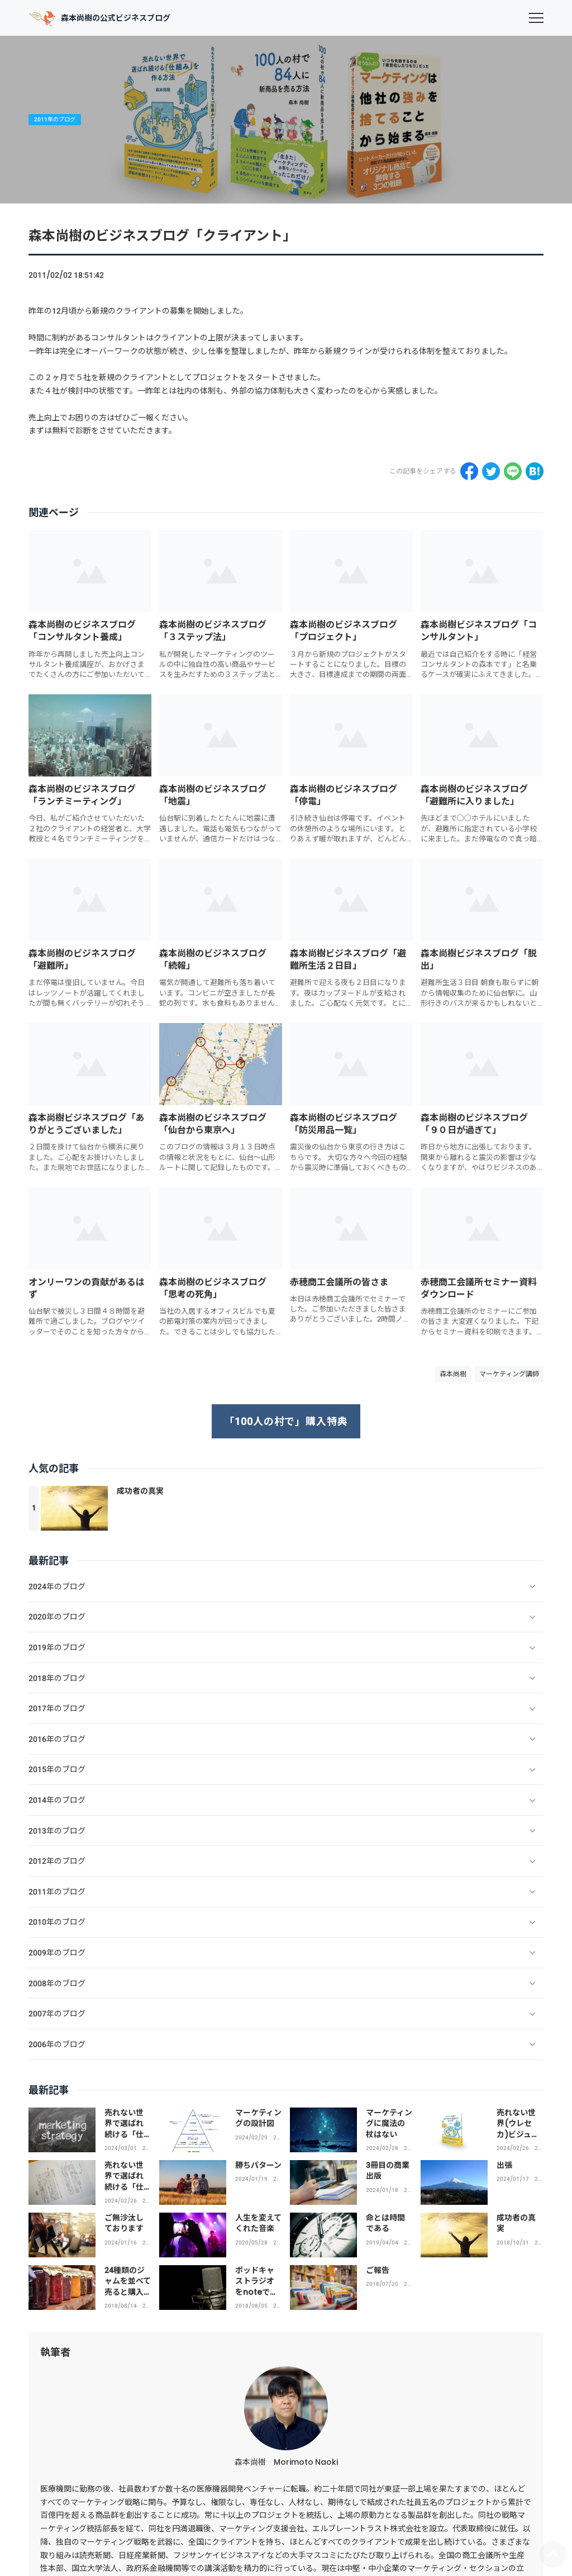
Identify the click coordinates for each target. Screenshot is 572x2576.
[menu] (536, 18)
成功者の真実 (140, 1490)
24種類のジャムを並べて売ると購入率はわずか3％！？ (127, 2292)
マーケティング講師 (509, 1374)
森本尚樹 (453, 1374)
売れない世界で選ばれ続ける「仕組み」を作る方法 (124, 2187)
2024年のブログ (145, 2148)
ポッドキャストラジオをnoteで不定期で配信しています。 (258, 2292)
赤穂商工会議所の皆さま (339, 1282)
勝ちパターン (258, 2165)
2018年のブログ (538, 2243)
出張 (504, 2165)
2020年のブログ (276, 2243)
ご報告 (377, 2270)
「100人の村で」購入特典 (286, 1421)
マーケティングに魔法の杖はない (389, 2123)
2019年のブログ (407, 2243)
